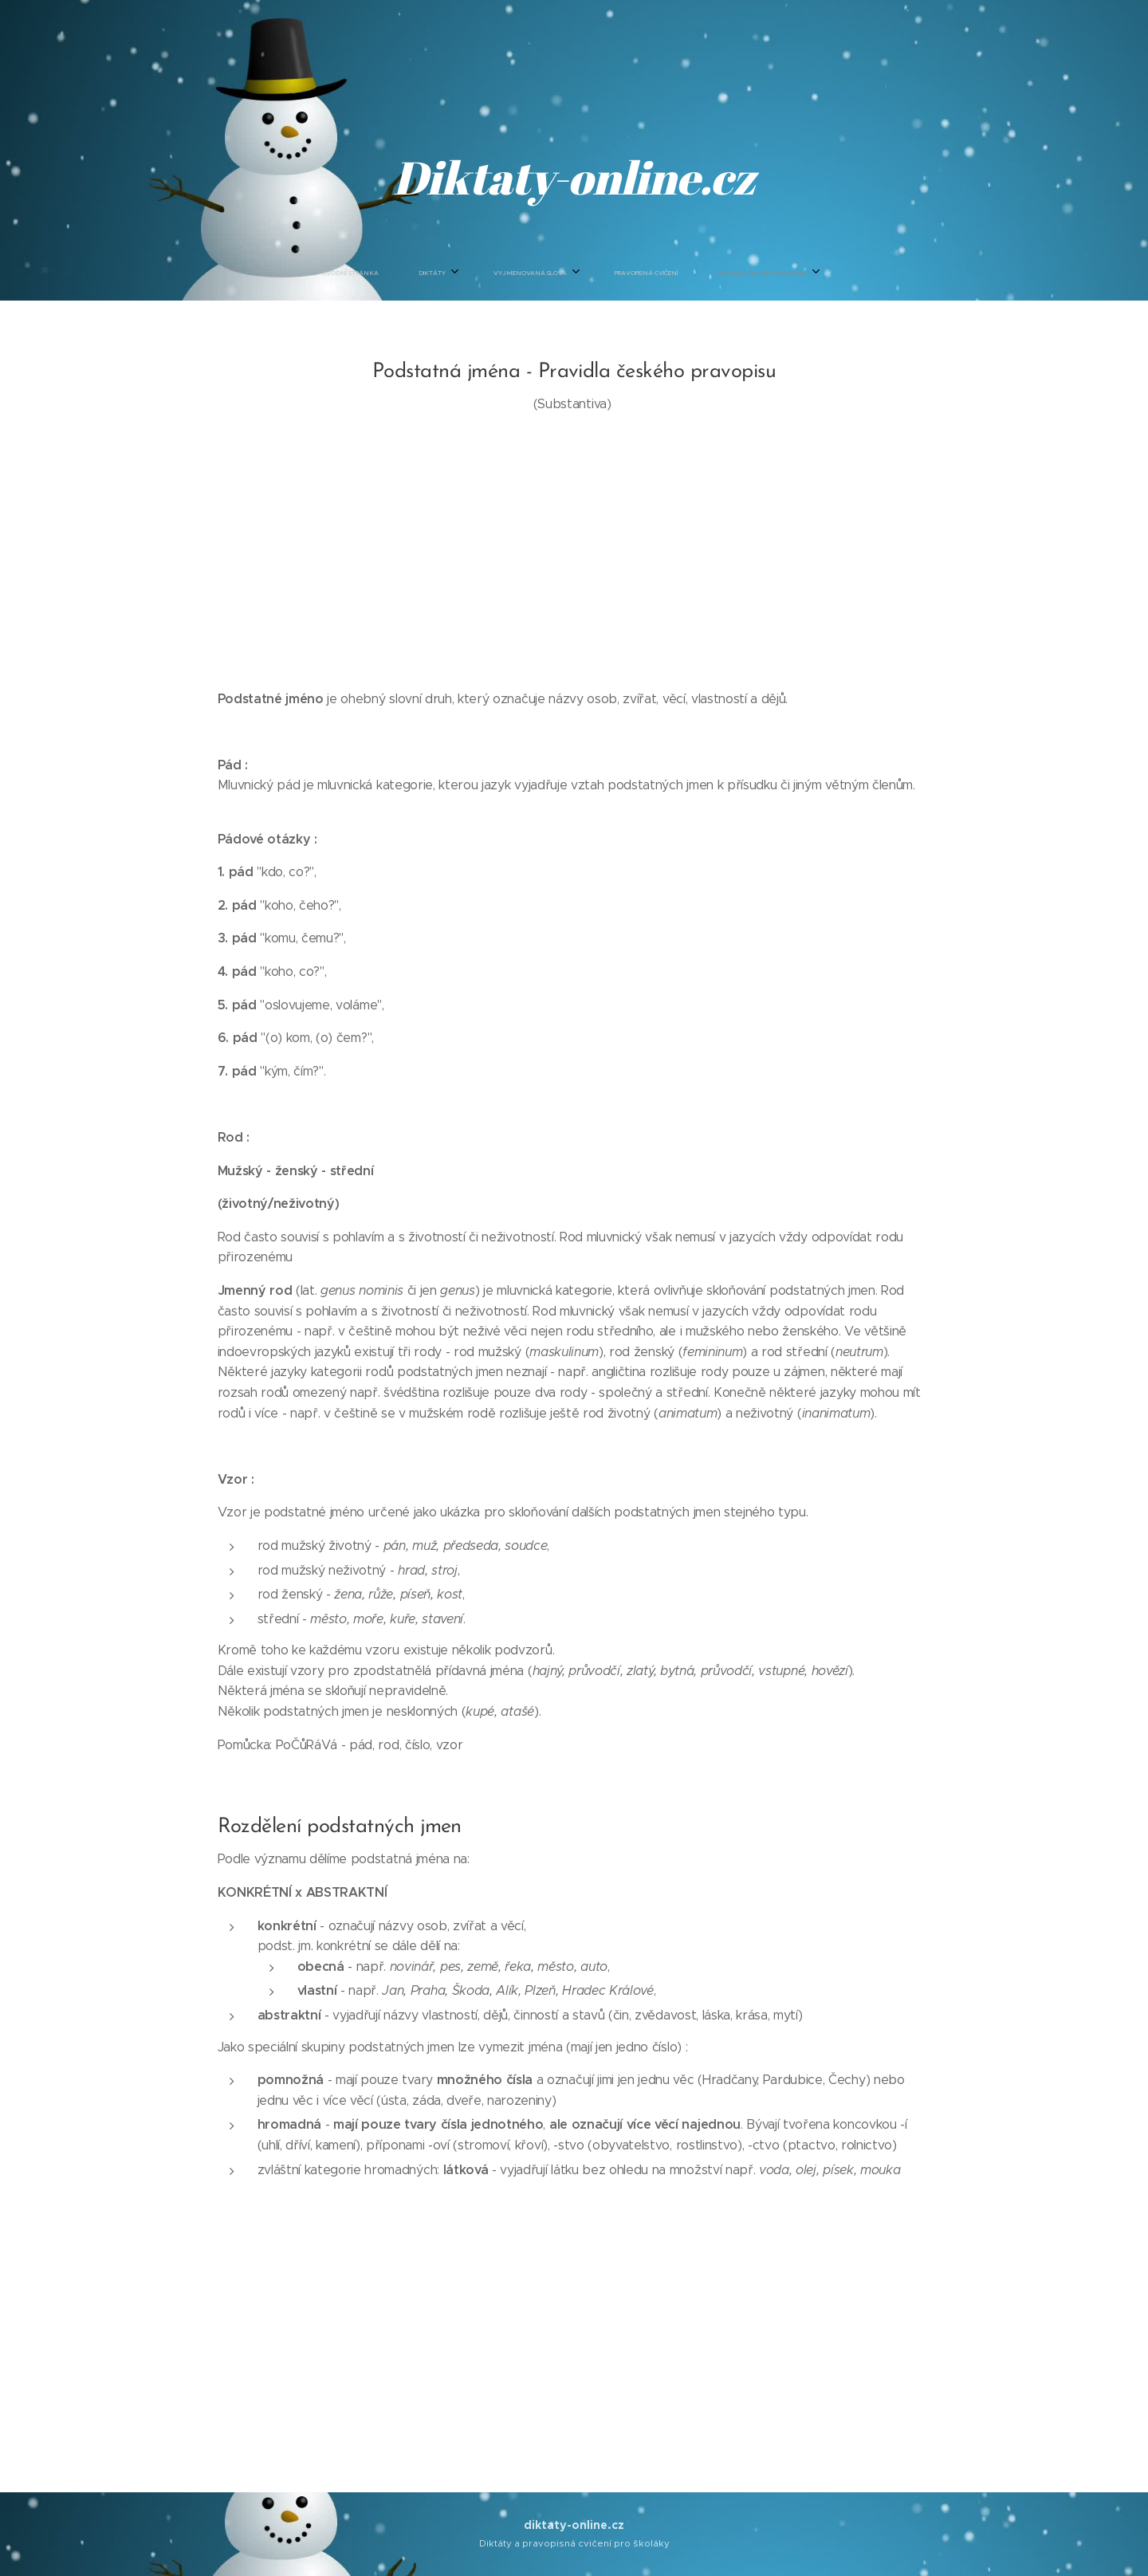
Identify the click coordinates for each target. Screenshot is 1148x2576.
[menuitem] (487, 273)
